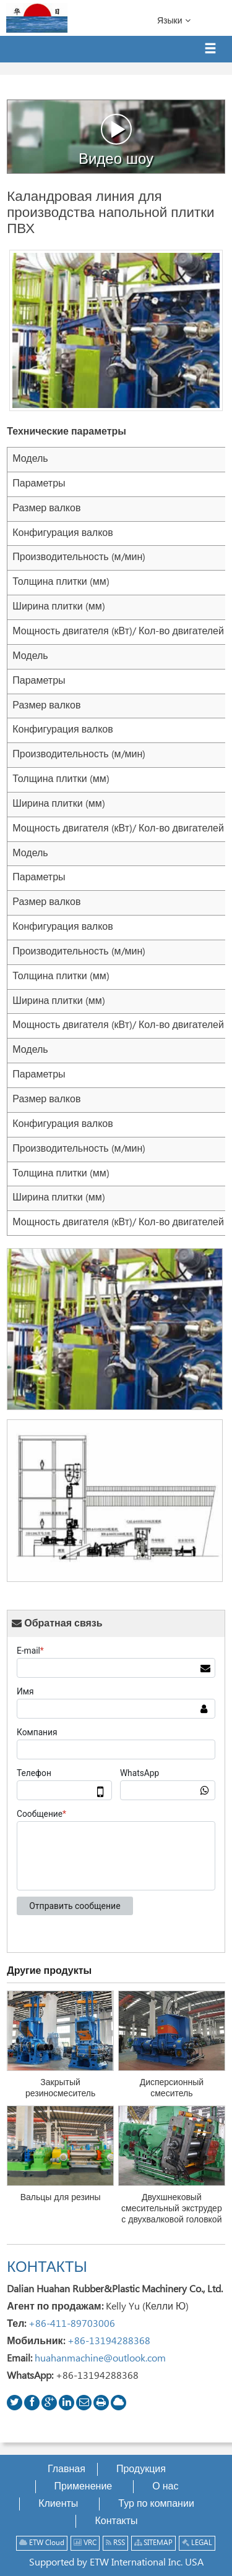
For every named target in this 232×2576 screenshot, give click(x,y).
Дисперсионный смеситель (172, 2088)
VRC (85, 2543)
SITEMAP (153, 2543)
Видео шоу (116, 140)
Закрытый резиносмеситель (60, 2088)
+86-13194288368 (108, 2341)
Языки (174, 20)
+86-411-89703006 (71, 2324)
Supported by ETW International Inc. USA (116, 2562)
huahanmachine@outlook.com (100, 2358)
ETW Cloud (41, 2543)
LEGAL (197, 2543)
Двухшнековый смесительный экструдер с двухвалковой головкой (171, 2208)
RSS (115, 2543)
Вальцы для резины (60, 2197)
